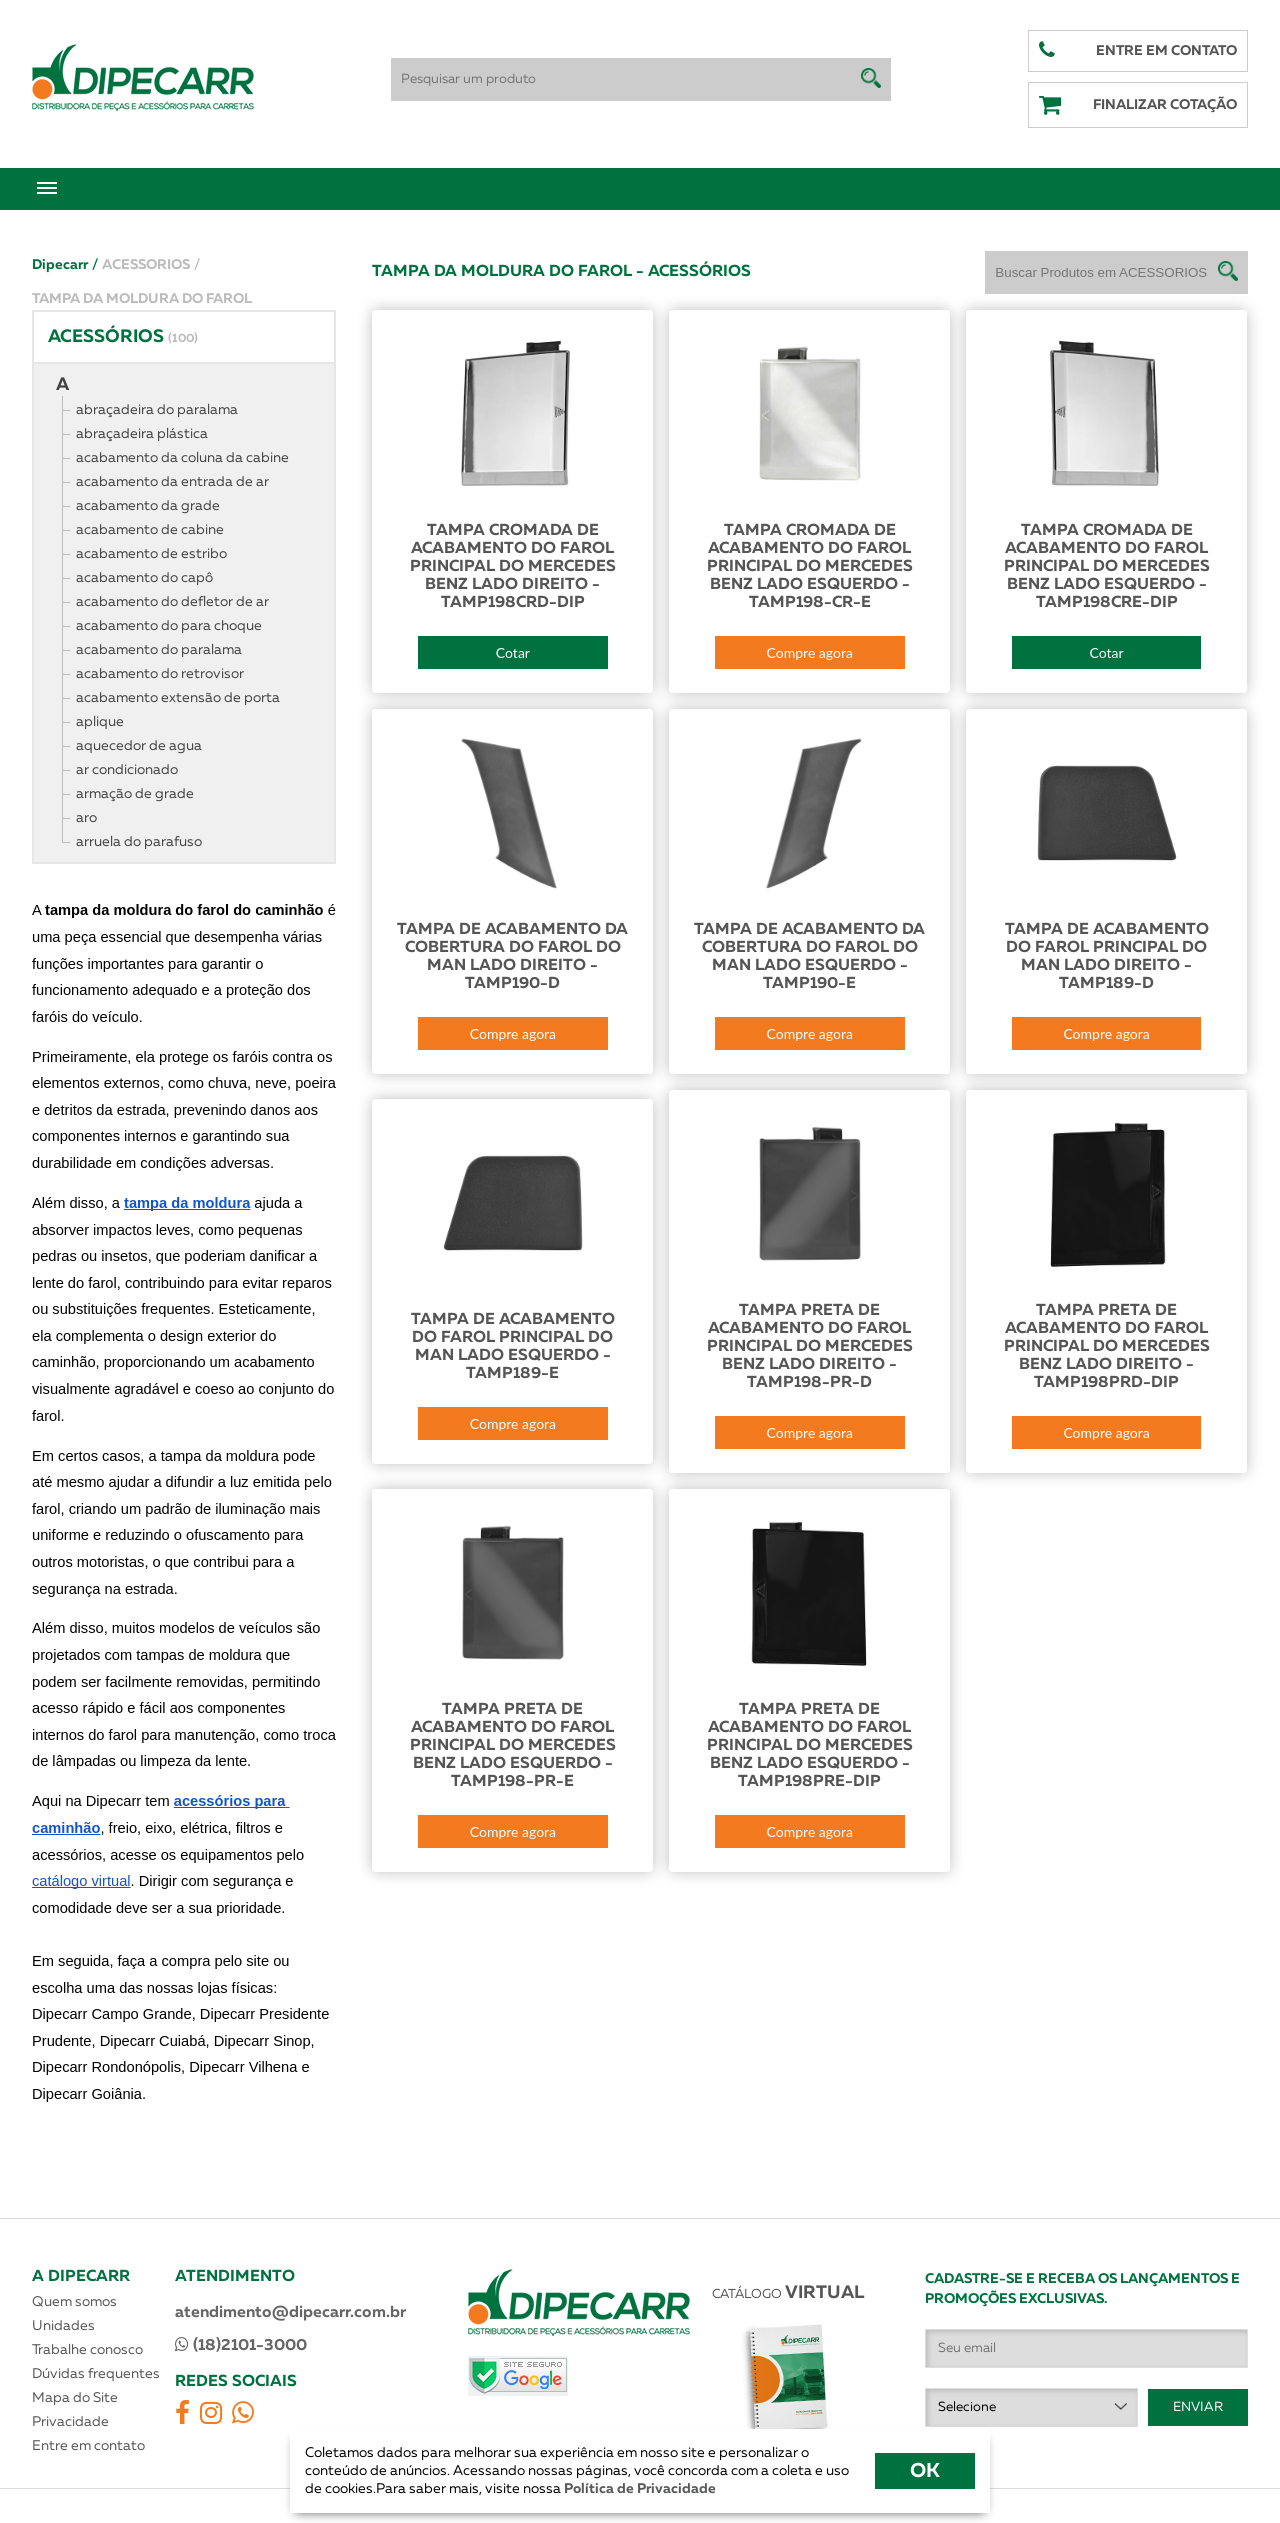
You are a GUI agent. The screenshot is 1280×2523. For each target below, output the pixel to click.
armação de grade (135, 794)
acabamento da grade (148, 506)
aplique (100, 722)
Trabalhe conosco (87, 2350)
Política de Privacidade (638, 2489)
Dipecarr (65, 265)
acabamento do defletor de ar (172, 602)
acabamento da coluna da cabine (182, 458)
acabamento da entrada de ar (172, 482)
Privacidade (70, 2422)
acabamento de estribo (151, 554)
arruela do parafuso (139, 842)
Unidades (63, 2326)
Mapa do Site (75, 2398)
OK (925, 2471)
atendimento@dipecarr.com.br (290, 2313)
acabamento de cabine (150, 530)
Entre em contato (88, 2446)
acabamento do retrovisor (160, 674)
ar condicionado (127, 770)
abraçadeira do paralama (157, 410)
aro (86, 818)
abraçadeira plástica (142, 434)
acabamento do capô (144, 578)
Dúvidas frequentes (96, 2374)
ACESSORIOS (151, 265)
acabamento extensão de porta (178, 698)
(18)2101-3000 (241, 2345)
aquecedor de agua (139, 746)
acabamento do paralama (159, 650)
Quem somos (74, 2302)
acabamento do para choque (169, 626)
